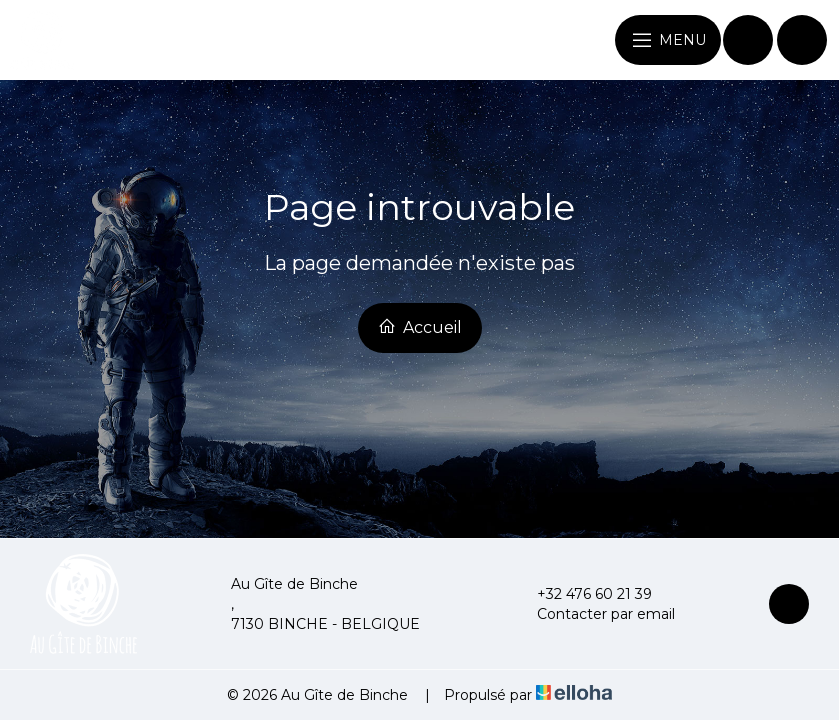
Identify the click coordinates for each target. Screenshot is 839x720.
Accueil (420, 327)
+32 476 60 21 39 (583, 594)
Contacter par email (594, 614)
